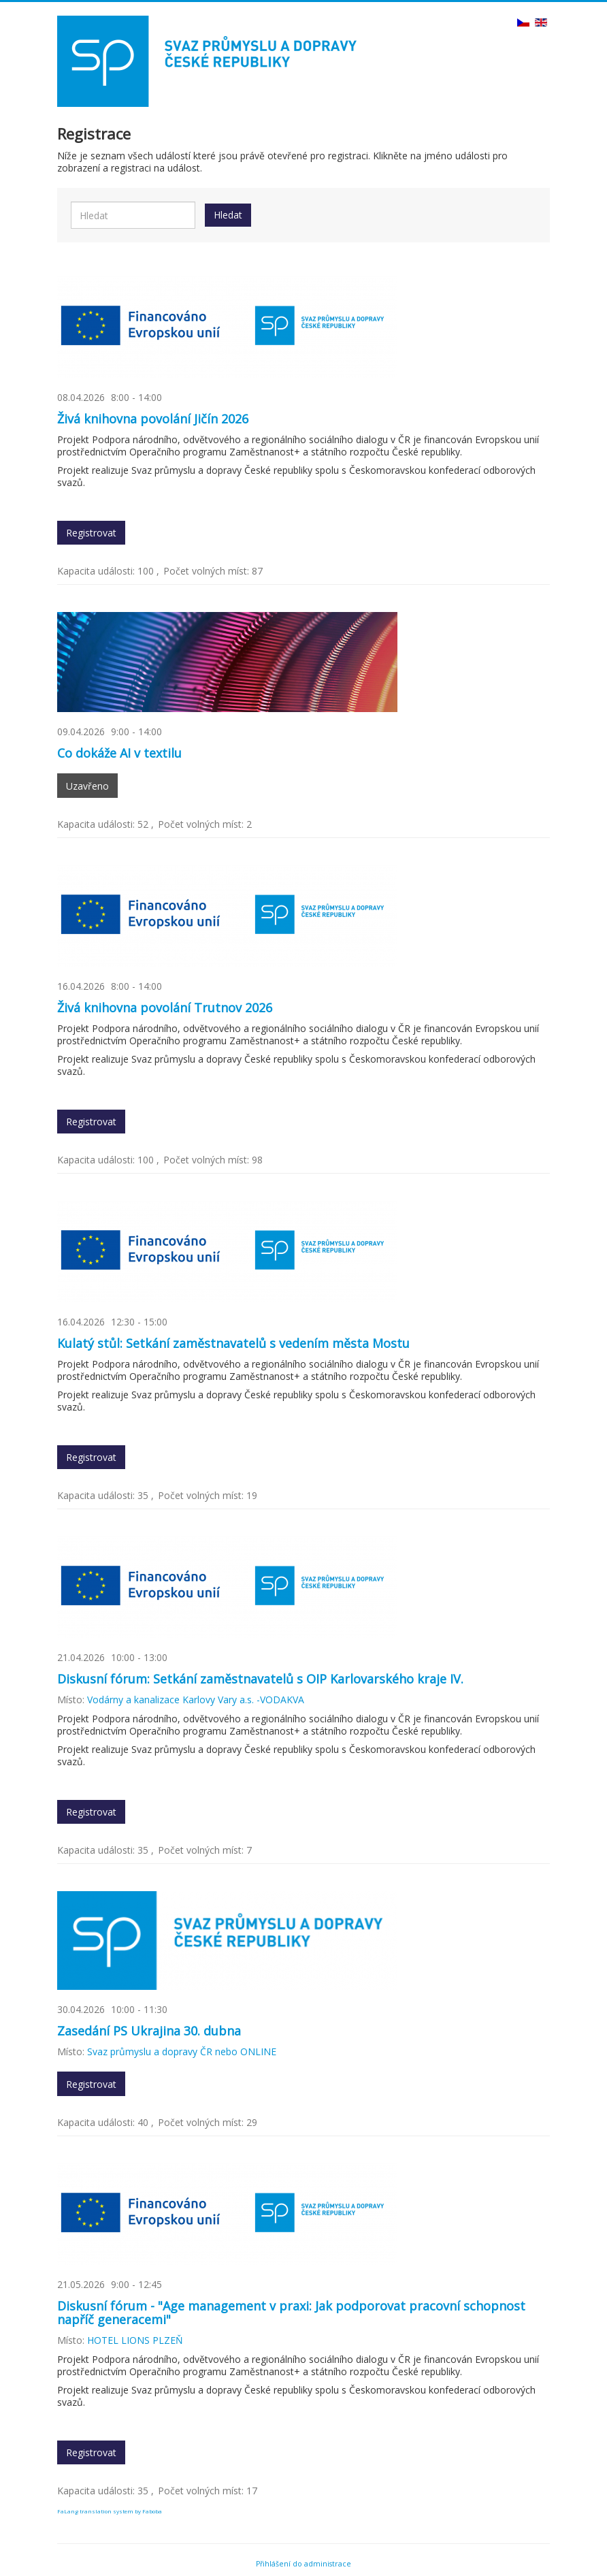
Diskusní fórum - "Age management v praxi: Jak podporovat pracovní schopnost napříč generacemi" (291, 2313)
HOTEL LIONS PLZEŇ (135, 2340)
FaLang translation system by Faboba (109, 2511)
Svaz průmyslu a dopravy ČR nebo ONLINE (181, 2051)
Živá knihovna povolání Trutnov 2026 (164, 1007)
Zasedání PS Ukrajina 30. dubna (149, 2031)
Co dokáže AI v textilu (119, 753)
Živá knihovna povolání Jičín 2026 (152, 418)
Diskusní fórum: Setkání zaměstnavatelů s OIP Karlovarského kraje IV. (260, 1679)
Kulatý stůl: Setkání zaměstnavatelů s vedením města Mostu (233, 1343)
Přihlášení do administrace (303, 2564)
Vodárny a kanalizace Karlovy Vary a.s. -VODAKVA (195, 1699)
